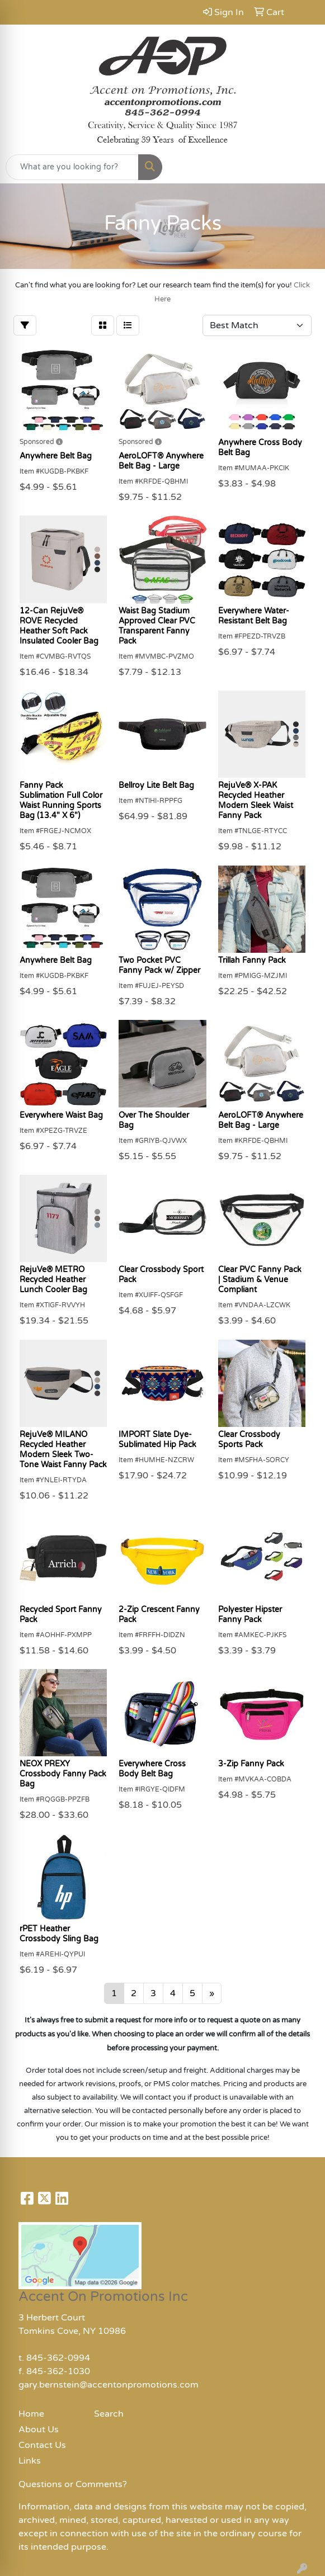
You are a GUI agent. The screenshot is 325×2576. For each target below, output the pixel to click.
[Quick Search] (72, 167)
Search (109, 2413)
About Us (38, 2429)
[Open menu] (302, 167)
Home (31, 2413)
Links (29, 2460)
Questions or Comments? (72, 2484)
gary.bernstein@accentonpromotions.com (108, 2384)
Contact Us (42, 2445)
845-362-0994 (58, 2358)
